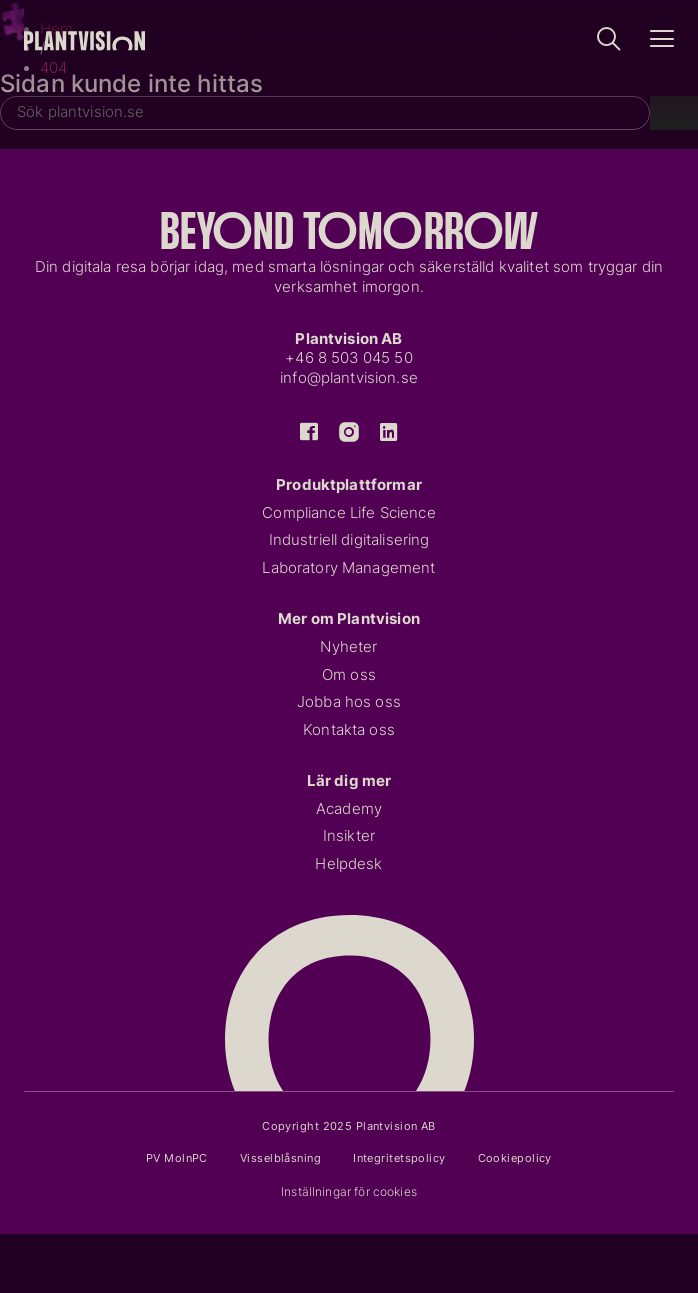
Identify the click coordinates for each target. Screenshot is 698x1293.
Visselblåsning (280, 1158)
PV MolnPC (177, 1158)
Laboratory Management (348, 568)
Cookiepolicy (515, 1158)
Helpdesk (348, 864)
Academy (349, 809)
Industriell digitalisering (349, 540)
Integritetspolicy (399, 1158)
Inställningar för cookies (349, 1191)
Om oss (349, 675)
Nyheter (348, 647)
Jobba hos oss (349, 702)
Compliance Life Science (348, 513)
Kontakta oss (349, 730)
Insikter (349, 836)
